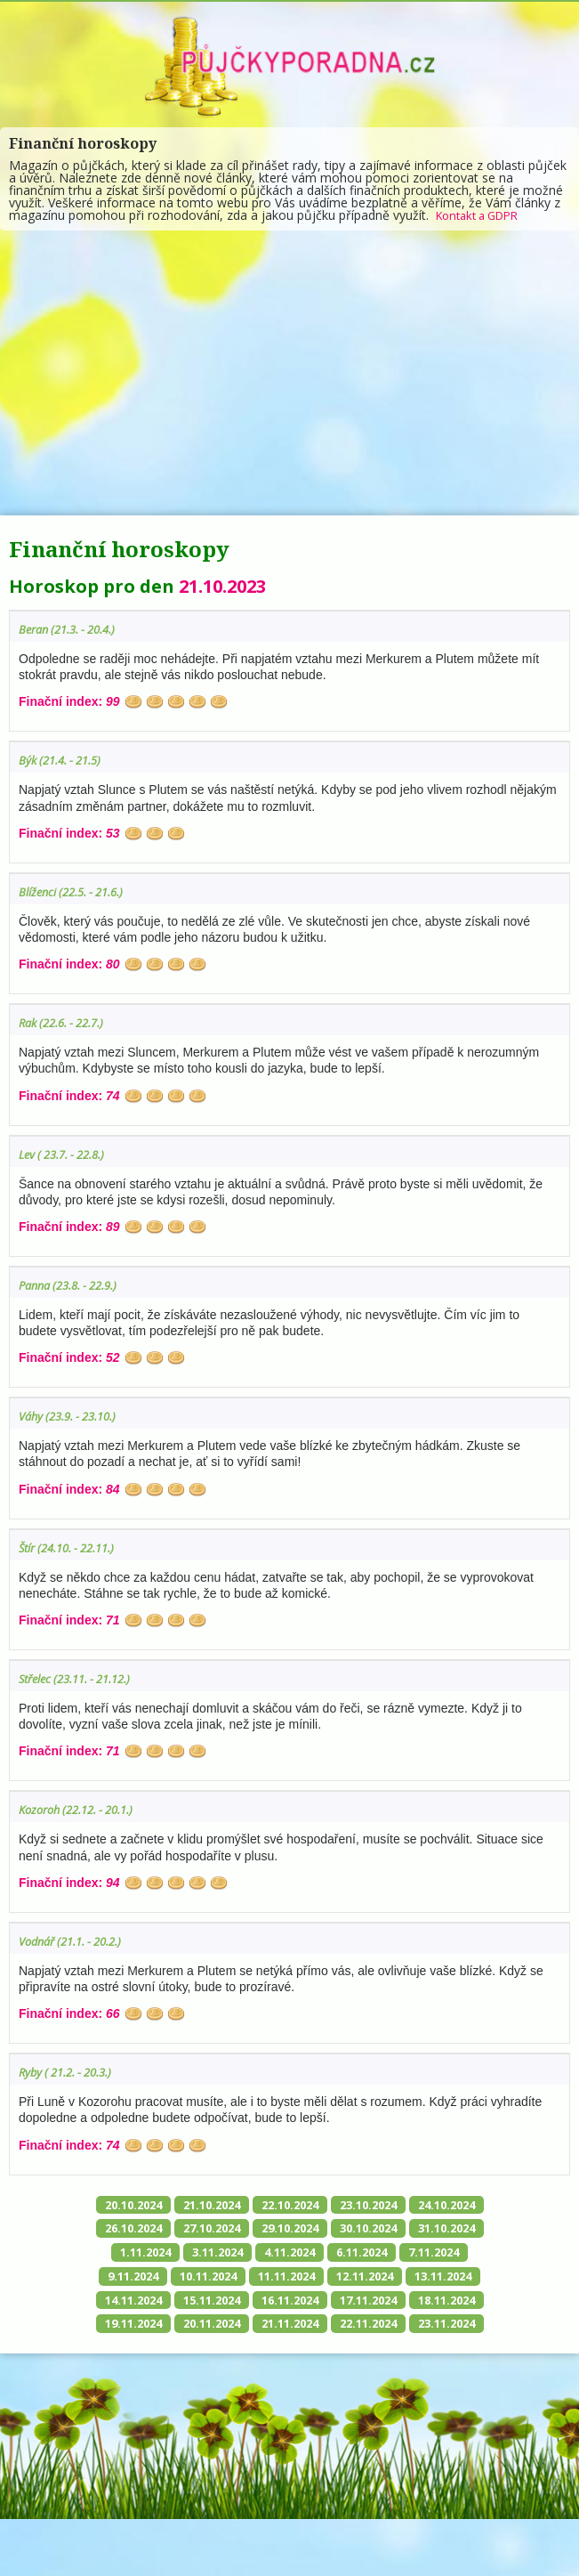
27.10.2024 (333, 2230)
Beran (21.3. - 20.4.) (74, 628)
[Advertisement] (289, 373)
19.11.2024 (162, 2354)
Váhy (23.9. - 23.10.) (75, 1415)
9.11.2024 (364, 2280)
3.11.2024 (414, 2255)
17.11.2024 (333, 2329)
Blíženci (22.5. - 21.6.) (79, 891)
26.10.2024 (247, 2230)
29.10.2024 (418, 2230)
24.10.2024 (162, 2230)
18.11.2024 (418, 2329)
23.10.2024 (418, 2205)
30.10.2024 (169, 2255)
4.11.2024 (129, 2280)
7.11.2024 (286, 2280)
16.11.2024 (247, 2329)
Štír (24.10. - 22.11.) (75, 1547)
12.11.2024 (247, 2305)
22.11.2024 (418, 2354)
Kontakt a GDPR (483, 215)
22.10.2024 (333, 2205)
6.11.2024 (208, 2280)
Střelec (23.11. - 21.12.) (84, 1678)
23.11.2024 (290, 2379)
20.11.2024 (247, 2354)
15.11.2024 (162, 2329)
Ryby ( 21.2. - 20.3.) (72, 2071)
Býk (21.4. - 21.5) (65, 759)
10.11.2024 (446, 2280)
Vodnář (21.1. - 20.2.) (78, 1940)
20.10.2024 (162, 2205)
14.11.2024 (418, 2305)
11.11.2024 (162, 2305)
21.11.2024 (333, 2354)
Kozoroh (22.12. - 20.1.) (84, 1809)
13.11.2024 (333, 2305)
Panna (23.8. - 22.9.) (76, 1284)
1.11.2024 (336, 2255)
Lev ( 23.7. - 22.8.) (68, 1154)
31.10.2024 (254, 2255)
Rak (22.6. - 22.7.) (68, 1022)
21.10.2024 (247, 2205)
